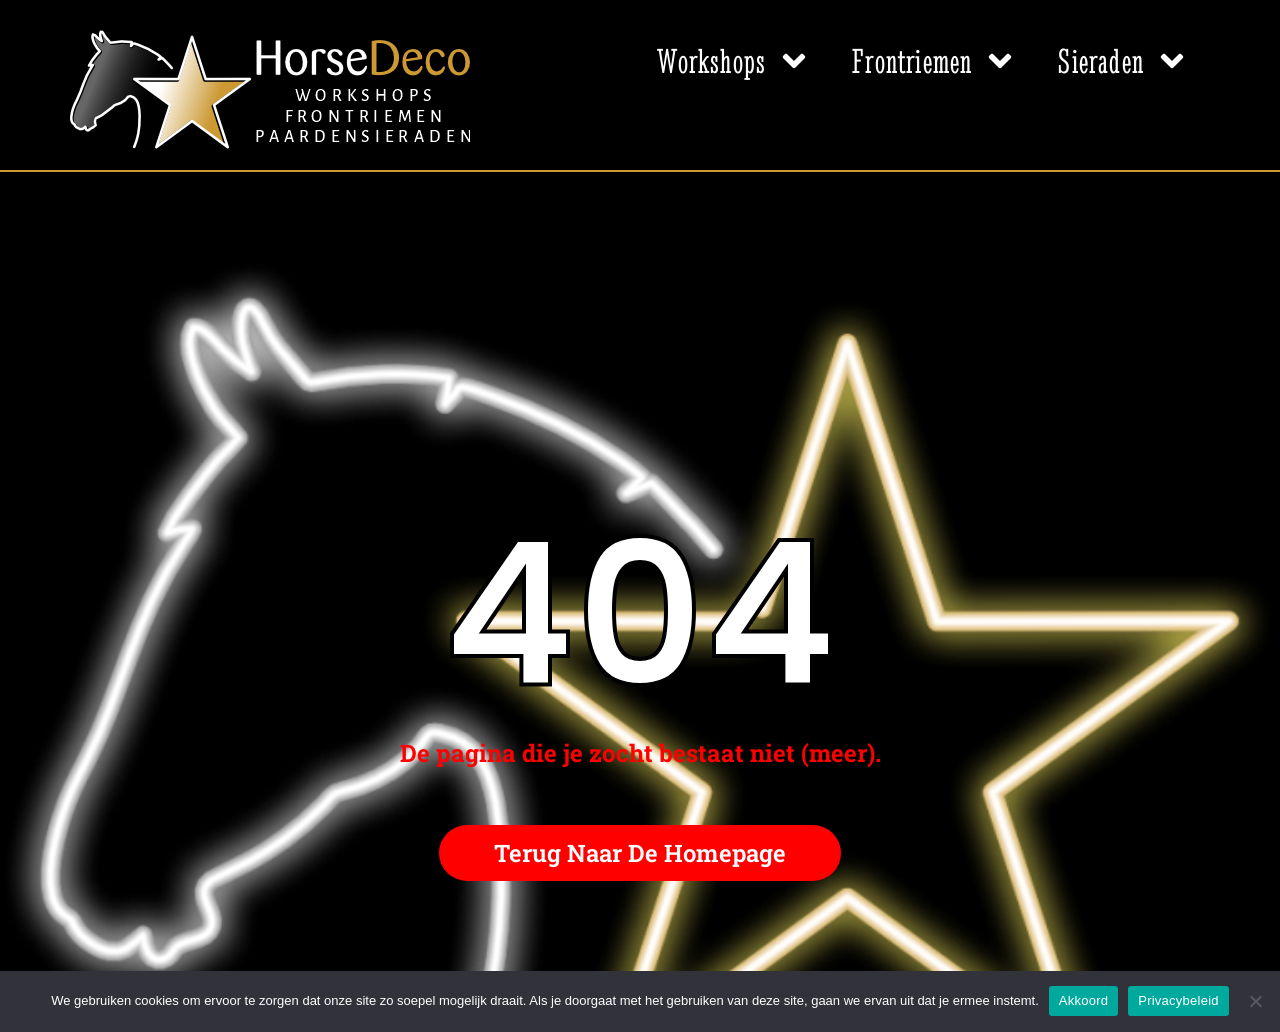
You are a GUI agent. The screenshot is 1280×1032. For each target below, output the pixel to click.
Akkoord (1083, 1000)
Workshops (734, 61)
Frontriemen (935, 61)
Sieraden (1124, 61)
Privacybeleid (1178, 1000)
